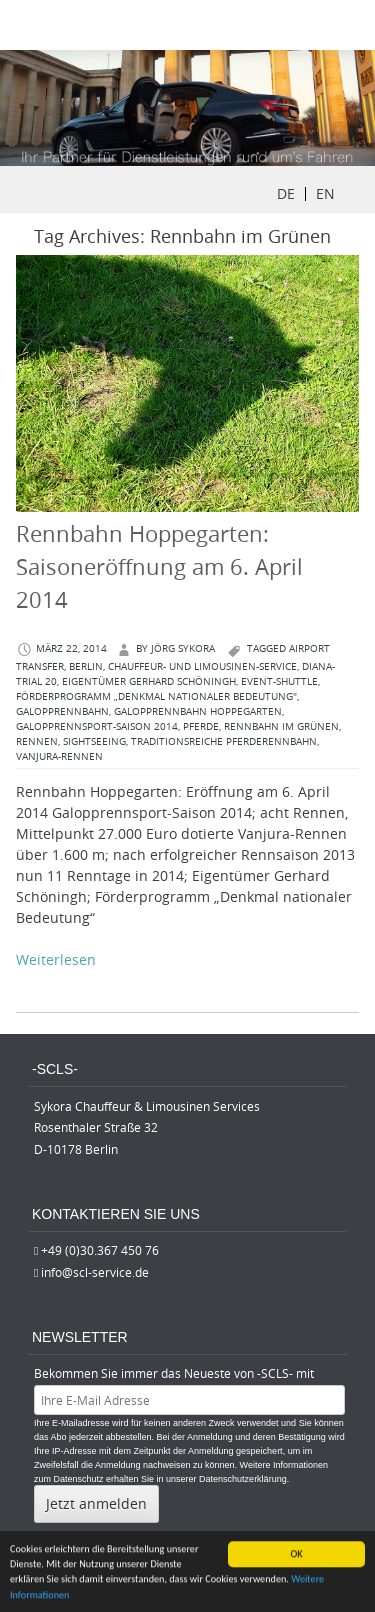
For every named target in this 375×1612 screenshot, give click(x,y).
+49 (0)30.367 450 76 (100, 1250)
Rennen (37, 741)
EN (325, 193)
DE (286, 193)
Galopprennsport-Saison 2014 (97, 726)
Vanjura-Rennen (59, 756)
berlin (86, 666)
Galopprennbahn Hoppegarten (198, 711)
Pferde (201, 726)
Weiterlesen (56, 959)
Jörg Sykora (183, 648)
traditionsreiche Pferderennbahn (224, 741)
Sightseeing (94, 741)
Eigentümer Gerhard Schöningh (149, 681)
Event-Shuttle (279, 681)
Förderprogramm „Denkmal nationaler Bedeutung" (156, 696)
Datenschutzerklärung (243, 1479)
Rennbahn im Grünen (281, 726)
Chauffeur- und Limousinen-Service (202, 666)
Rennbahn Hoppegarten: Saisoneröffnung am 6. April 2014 (159, 566)
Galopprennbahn (62, 711)
